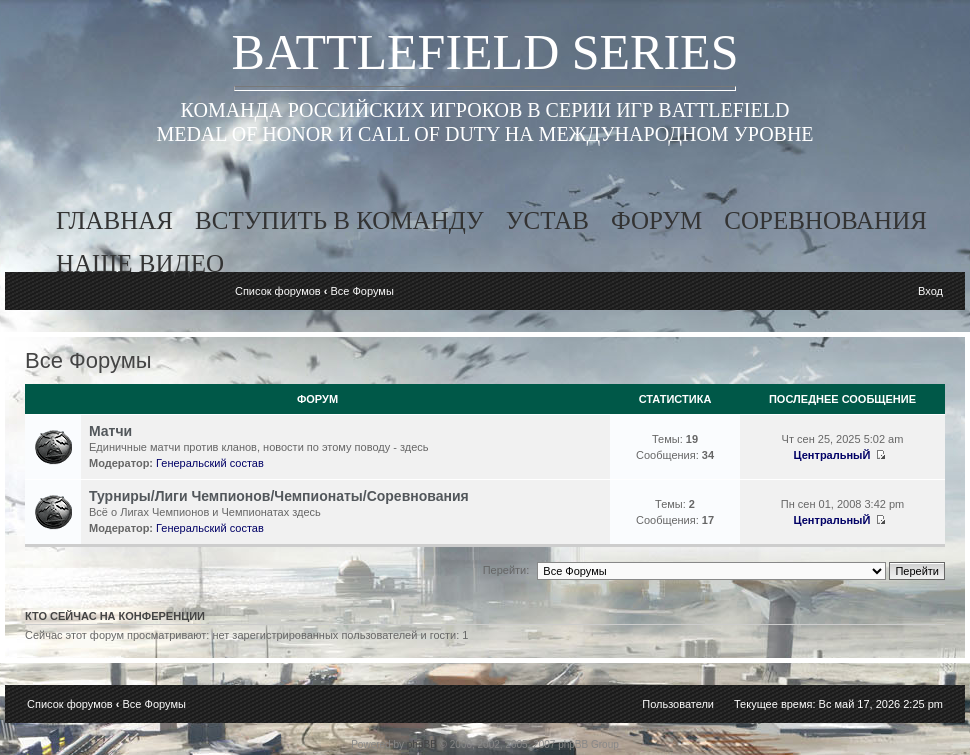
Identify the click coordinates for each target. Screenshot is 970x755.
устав (547, 220)
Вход (930, 291)
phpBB (422, 744)
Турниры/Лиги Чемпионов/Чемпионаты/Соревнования (279, 496)
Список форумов (278, 291)
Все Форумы (361, 291)
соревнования (825, 220)
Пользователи (678, 704)
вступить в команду (339, 220)
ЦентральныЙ (832, 455)
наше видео (140, 263)
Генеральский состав (210, 463)
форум (656, 220)
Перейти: (506, 570)
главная (114, 220)
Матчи (110, 431)
